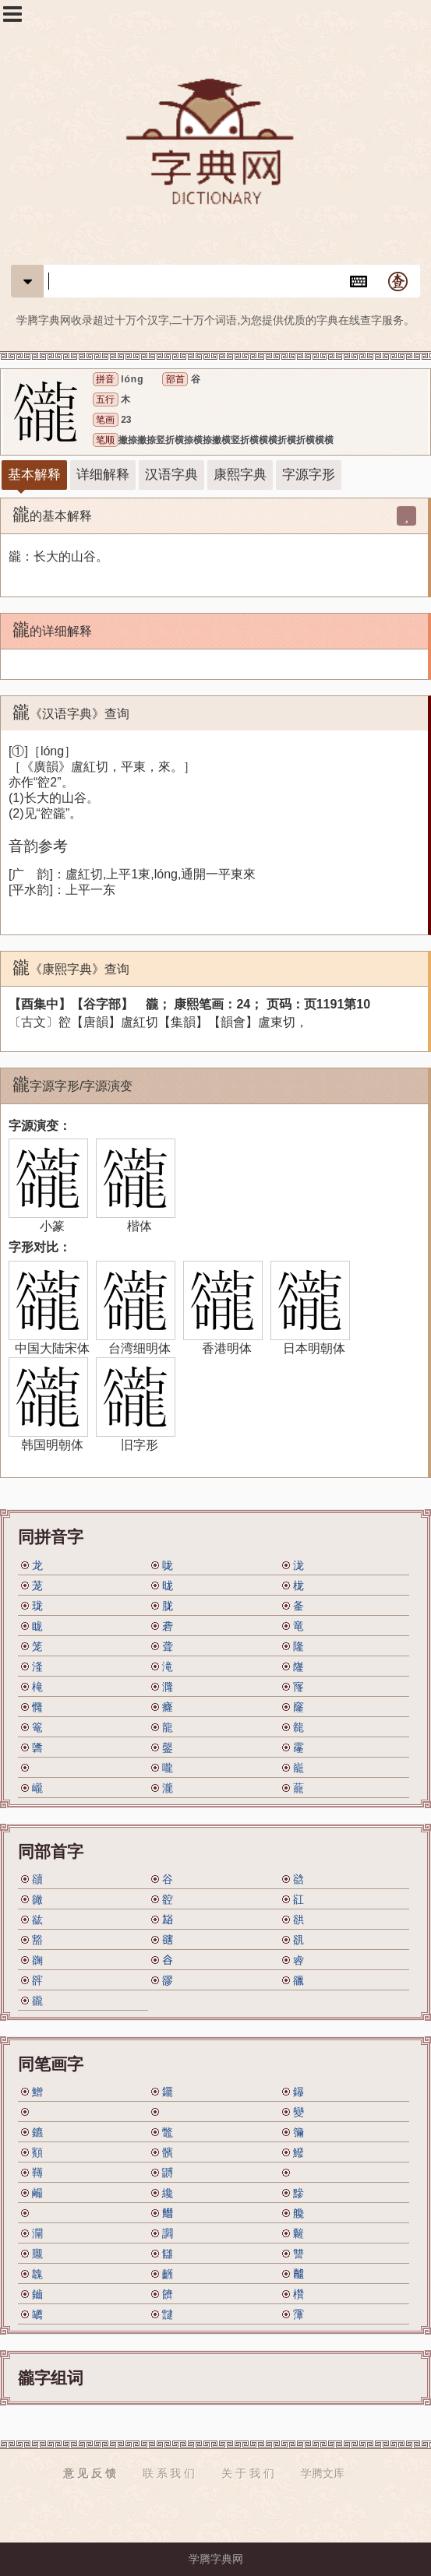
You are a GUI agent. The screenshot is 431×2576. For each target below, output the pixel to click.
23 (126, 419)
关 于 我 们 (247, 2473)
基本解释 (34, 474)
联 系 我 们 (169, 2473)
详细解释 (102, 474)
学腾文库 (322, 2473)
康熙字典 (240, 474)
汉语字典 (171, 474)
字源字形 (308, 474)
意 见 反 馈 (89, 2473)
